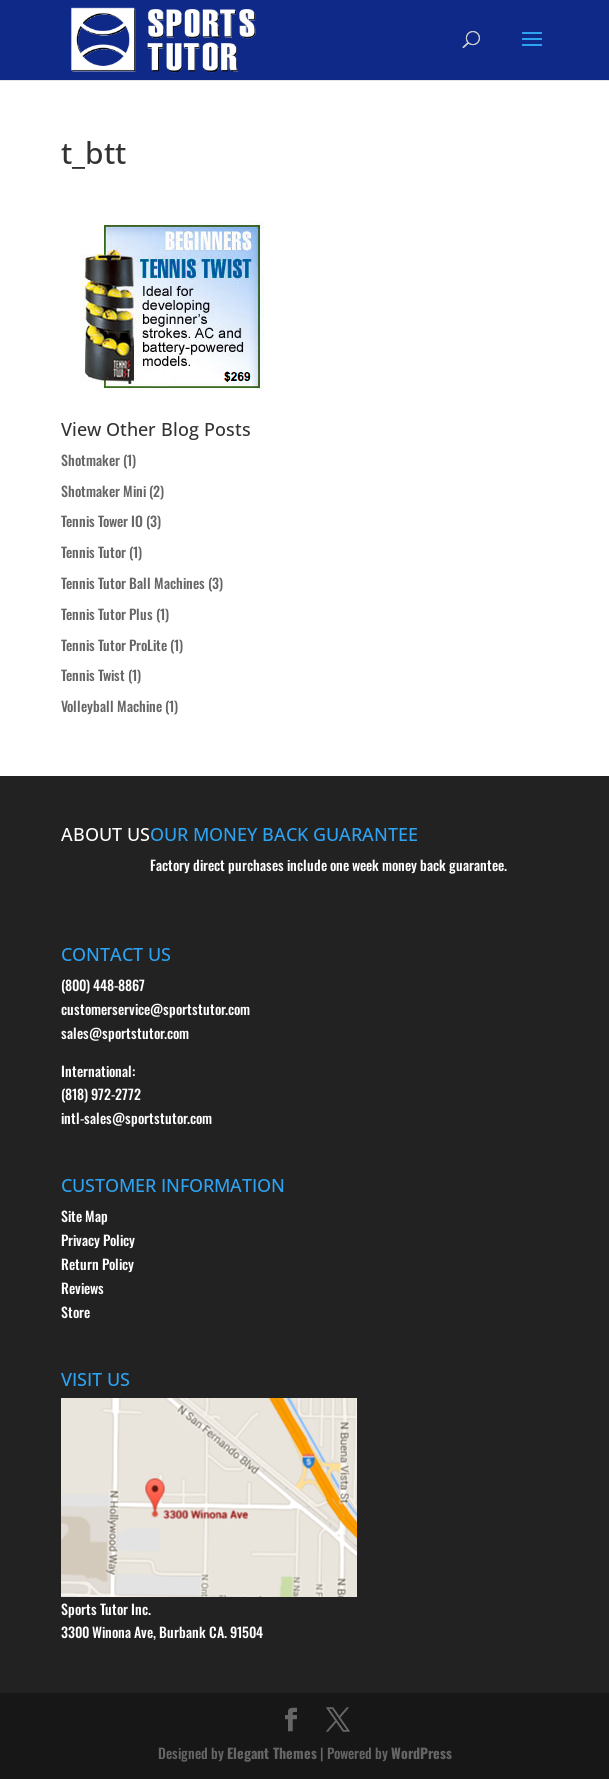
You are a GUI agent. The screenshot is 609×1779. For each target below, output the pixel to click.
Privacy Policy (98, 1239)
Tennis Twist (93, 674)
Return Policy (97, 1263)
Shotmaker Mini (103, 490)
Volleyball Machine (111, 705)
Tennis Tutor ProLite (114, 644)
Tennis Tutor (93, 551)
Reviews (82, 1287)
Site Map (84, 1215)
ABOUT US (105, 834)
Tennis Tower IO (102, 520)
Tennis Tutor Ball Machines (133, 582)
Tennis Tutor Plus (107, 613)
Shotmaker (90, 459)
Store (75, 1311)
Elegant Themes (272, 1752)
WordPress (421, 1752)
